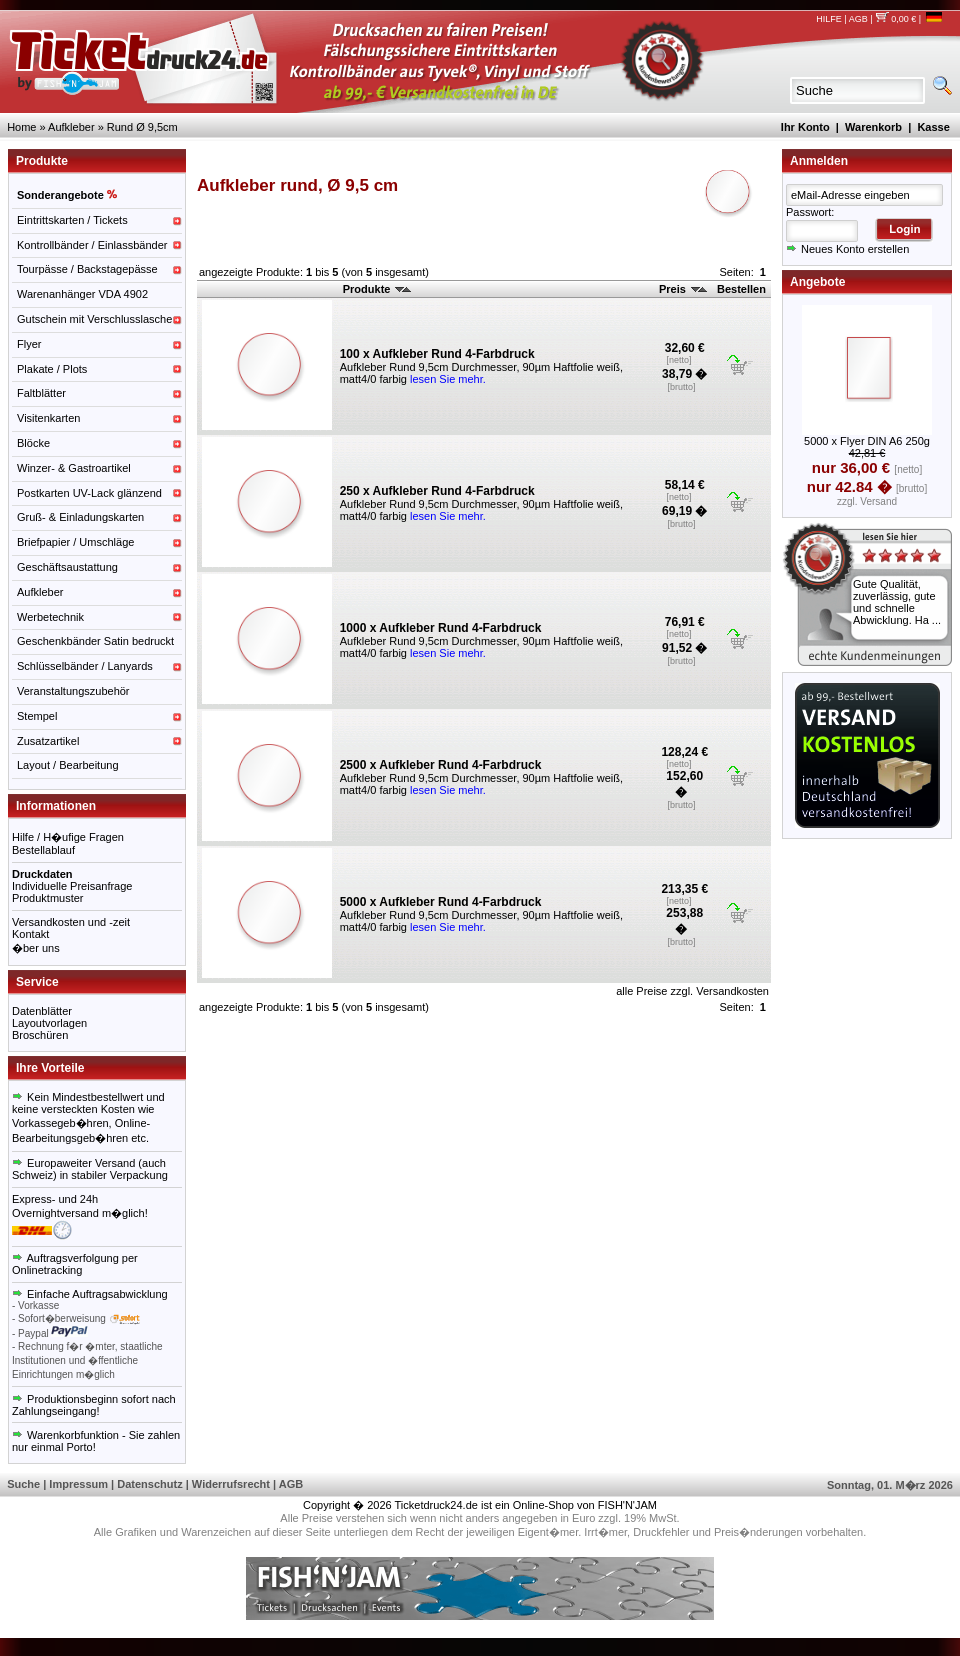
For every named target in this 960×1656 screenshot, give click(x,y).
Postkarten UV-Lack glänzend (89, 493)
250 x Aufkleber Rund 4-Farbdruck (437, 491)
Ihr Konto (805, 127)
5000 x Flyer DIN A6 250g (867, 441)
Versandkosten (732, 991)
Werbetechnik (50, 617)
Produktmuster (48, 898)
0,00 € (895, 19)
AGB (858, 19)
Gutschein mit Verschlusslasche (94, 319)
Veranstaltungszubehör (73, 691)
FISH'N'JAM (627, 1505)
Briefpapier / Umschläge (75, 542)
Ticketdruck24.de (436, 1505)
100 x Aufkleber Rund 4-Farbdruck (437, 354)
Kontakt (30, 934)
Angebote (817, 282)
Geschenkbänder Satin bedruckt (95, 641)
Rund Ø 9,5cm (142, 127)
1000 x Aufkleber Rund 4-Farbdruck (441, 628)
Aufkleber (71, 127)
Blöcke (33, 443)
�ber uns (36, 948)
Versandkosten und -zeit (71, 922)
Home (21, 127)
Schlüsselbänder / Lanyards (85, 666)
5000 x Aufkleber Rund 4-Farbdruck (441, 902)
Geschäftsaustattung (67, 567)
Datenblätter (42, 1011)
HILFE (829, 19)
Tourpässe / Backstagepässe (87, 269)
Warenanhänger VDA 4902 (82, 294)
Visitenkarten (48, 418)
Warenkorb (873, 127)
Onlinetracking (47, 1270)
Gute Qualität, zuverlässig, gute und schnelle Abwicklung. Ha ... (897, 602)
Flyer (29, 344)
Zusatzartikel (48, 741)
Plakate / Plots (52, 369)
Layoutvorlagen (49, 1023)
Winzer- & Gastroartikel (74, 468)
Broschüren (40, 1035)
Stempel (37, 716)
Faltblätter (41, 393)
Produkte (377, 289)
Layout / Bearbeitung (68, 765)
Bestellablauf (43, 850)
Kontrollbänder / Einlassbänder (92, 245)
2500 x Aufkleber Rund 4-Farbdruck (441, 765)
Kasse (933, 127)
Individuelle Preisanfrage (72, 886)
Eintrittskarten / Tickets (72, 220)
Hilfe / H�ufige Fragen (68, 837)
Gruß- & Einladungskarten (80, 517)
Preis (683, 289)
